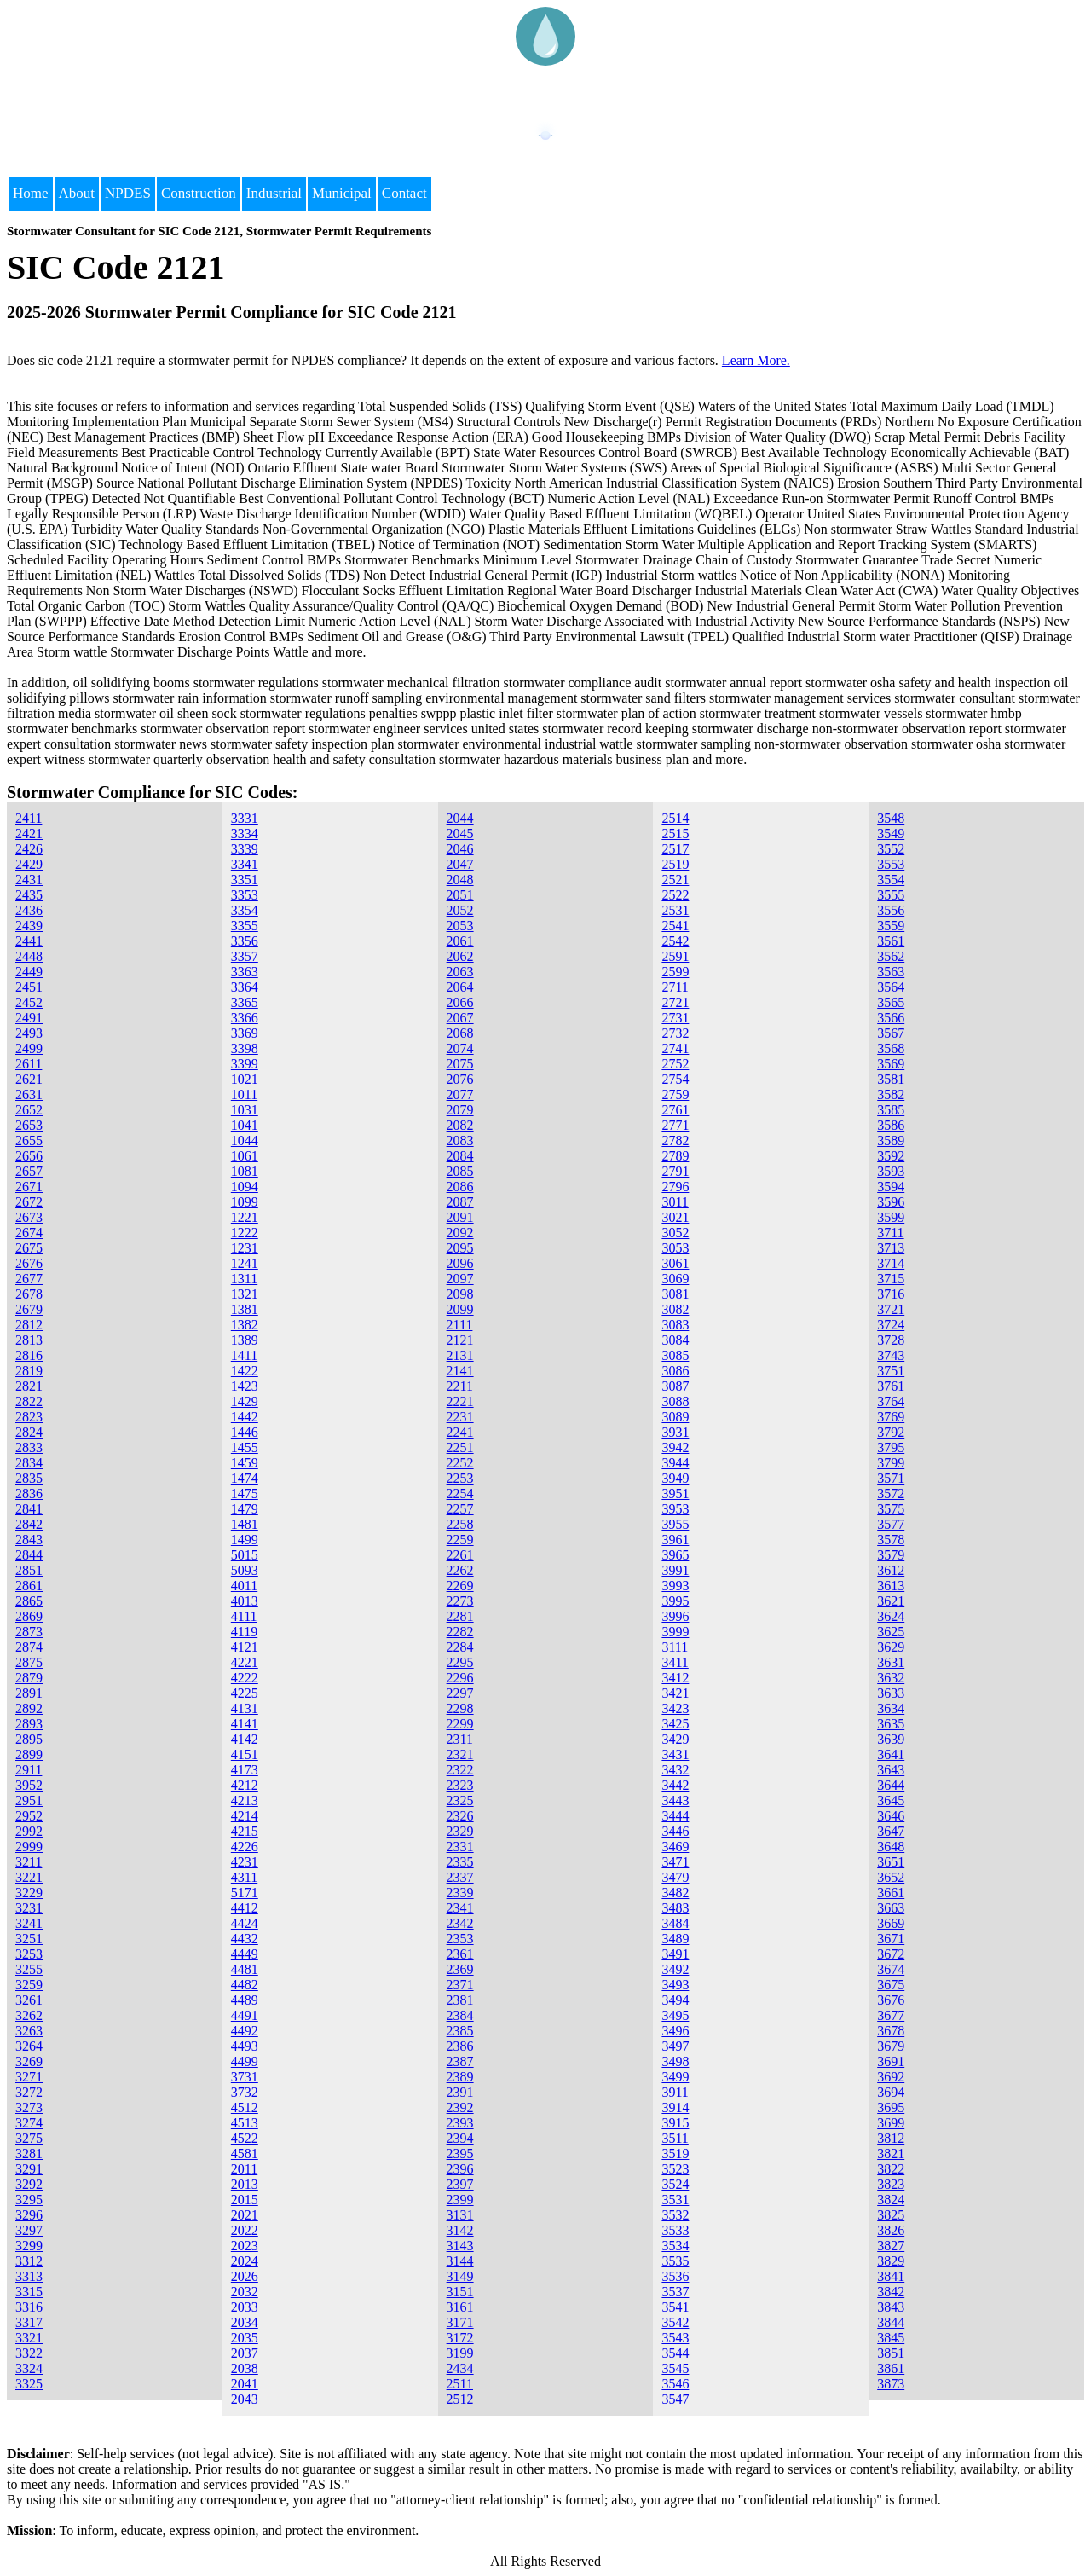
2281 (460, 1616)
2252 (460, 1463)
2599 (675, 971)
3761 (890, 1386)
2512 (460, 2399)
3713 (890, 1248)
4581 (244, 2153)
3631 (890, 1662)
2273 (460, 1601)
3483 (675, 1908)
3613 (890, 1585)
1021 (244, 1079)
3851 (890, 2353)
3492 (675, 1969)
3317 (29, 2322)
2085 (460, 1171)
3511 (674, 2138)
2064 (460, 987)
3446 (675, 1831)
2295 (460, 1662)
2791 (675, 1171)
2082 (460, 1125)
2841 (29, 1509)
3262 (29, 2015)
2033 (244, 2307)
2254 (460, 1493)
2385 (460, 2030)
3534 (675, 2245)
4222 (244, 1677)
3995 (675, 1601)
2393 (460, 2123)
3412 (675, 1677)
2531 (675, 910)
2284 (460, 1647)
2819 (29, 1370)
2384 (460, 2015)
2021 (244, 2215)
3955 (675, 1524)
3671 (890, 1938)
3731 (244, 2076)
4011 (244, 1585)
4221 (244, 1662)
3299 (29, 2245)
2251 (460, 1447)
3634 (890, 1708)
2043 (244, 2399)
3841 (890, 2276)
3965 (675, 1555)
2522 (675, 895)
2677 (29, 1278)
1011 (244, 1094)
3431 (675, 1754)
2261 (460, 1555)
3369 (244, 1033)
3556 (890, 910)
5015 (244, 1555)
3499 (675, 2076)
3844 (890, 2322)
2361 (460, 1954)
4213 (244, 1800)
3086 (675, 1370)
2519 (675, 864)
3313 (29, 2276)
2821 (29, 1386)
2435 (29, 895)
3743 (890, 1355)
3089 (675, 1417)
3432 (675, 1770)
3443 (675, 1800)
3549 (890, 833)
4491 (244, 2015)
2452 (29, 1002)
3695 (890, 2107)
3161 (460, 2307)
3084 (675, 1340)
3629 (890, 1647)
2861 (29, 1585)
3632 (890, 1677)
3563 (890, 971)
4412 (244, 1908)
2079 (460, 1110)
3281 (29, 2153)
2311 (460, 1739)
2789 (675, 1156)
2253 (460, 1478)
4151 (244, 1754)
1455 (244, 1447)
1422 (244, 1370)
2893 (29, 1723)
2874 (29, 1647)
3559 (890, 925)
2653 (29, 1125)
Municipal (342, 193)
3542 (675, 2322)
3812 (890, 2138)
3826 (890, 2230)
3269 (29, 2061)
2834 (29, 1463)
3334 (244, 833)
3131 (460, 2215)
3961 (675, 1539)
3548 (890, 818)
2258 (460, 1524)
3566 (890, 1017)
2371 (460, 1984)
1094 (244, 1186)
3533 (675, 2230)
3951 (675, 1493)
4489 (244, 2000)
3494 (675, 2000)
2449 (29, 971)
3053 (675, 1248)
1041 (244, 1125)
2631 (29, 1094)
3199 (460, 2353)
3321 (29, 2337)
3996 (675, 1616)
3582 (890, 1094)
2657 (29, 1171)
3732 (244, 2092)
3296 (29, 2215)
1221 (244, 1217)
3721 (890, 1309)
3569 (890, 1063)
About (77, 193)
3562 (890, 956)
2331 (460, 1846)
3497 (675, 2046)
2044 (460, 818)
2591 (675, 956)
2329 (460, 1831)
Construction (198, 193)
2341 (460, 1908)
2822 (29, 1401)
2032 (244, 2291)
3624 (890, 1616)
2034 (244, 2322)
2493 (29, 1033)
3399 (244, 1063)
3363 (244, 971)
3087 (675, 1386)
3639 (890, 1739)
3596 (890, 1202)
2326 (460, 1816)
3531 (675, 2199)
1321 (244, 1294)
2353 (460, 1938)
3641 (890, 1754)
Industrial (274, 193)
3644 (890, 1785)
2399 (460, 2199)
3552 (890, 849)
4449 (244, 1954)
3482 (675, 1892)
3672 (890, 1954)
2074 (460, 1048)
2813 (29, 1340)
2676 (29, 1263)
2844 (29, 1555)
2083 (460, 1140)
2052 (460, 910)
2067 (460, 1017)
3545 (675, 2368)
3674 (890, 1969)
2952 (29, 1816)
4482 (244, 1984)
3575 (890, 1509)
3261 (29, 2000)
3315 (29, 2291)
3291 (29, 2169)
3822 (890, 2169)
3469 (675, 1846)
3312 (29, 2261)
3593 (890, 1171)
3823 (890, 2184)
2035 (244, 2337)
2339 (460, 1892)
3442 (675, 1785)
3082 (675, 1309)
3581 (890, 1079)
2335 (460, 1862)
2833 (29, 1447)
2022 (244, 2230)
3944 (675, 1463)
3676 (890, 2000)
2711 (674, 987)
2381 (460, 2000)
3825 (890, 2215)
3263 (29, 2030)
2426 (29, 849)
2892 (29, 1708)
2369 (460, 1969)
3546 (675, 2383)
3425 (675, 1723)
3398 (244, 1048)
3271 (29, 2076)
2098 (460, 1294)
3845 (890, 2337)
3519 (675, 2153)
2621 (29, 1079)
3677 (890, 2015)
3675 (890, 1984)
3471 (675, 1862)
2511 (460, 2383)
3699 (890, 2123)
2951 (29, 1800)
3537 (675, 2291)
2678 (29, 1294)
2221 (460, 1401)
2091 (460, 1217)
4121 (244, 1647)
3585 (890, 1110)
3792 (890, 1432)
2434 (460, 2368)
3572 (890, 1493)
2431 (29, 879)
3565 (890, 1002)
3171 (460, 2322)
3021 (675, 1217)
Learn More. (756, 360)
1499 (244, 1539)
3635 (890, 1723)
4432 (244, 1938)
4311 (244, 1877)
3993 (675, 1585)
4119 (244, 1631)
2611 (28, 1063)
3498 (675, 2061)
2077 (460, 1094)
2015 (244, 2199)
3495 (675, 2015)
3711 (890, 1232)
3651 (890, 1862)
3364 (244, 987)
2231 (460, 1417)
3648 (890, 1846)
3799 (890, 1463)
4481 (244, 1969)
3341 (244, 864)
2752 (675, 1063)
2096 (460, 1263)
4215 (244, 1831)
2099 (460, 1309)
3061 (675, 1263)
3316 (29, 2307)
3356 (244, 941)
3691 (890, 2061)
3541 (675, 2307)
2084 (460, 1156)
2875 (29, 1662)
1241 (244, 1263)
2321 (460, 1754)
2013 (244, 2184)
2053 (460, 925)
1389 (244, 1340)
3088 (675, 1401)
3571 (890, 1478)
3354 (244, 910)
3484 (675, 1923)
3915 (675, 2123)
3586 (890, 1125)
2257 (460, 1509)
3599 (890, 1217)
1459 (244, 1463)
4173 (244, 1770)
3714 (890, 1263)
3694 (890, 2092)
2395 (460, 2153)
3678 (890, 2030)
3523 (675, 2169)
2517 (675, 849)
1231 (244, 1248)
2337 (460, 1877)
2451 (29, 987)
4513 (244, 2123)
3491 (675, 1954)
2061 (460, 941)
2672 (29, 1202)
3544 (675, 2353)
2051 (460, 895)
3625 (890, 1631)
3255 (29, 1969)
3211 (28, 1862)
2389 (460, 2076)
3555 (890, 895)
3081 (675, 1294)
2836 (29, 1493)
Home (31, 193)
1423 (244, 1386)
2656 (29, 1156)
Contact (404, 193)
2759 (675, 1094)
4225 (244, 1693)
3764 (890, 1401)
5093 (244, 1570)
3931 (675, 1432)
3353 (244, 895)
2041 (244, 2383)
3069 (675, 1278)
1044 (244, 1140)
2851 (29, 1570)
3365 (244, 1002)
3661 (890, 1892)
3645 (890, 1800)
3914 (675, 2107)
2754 (675, 1079)
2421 (29, 833)
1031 (244, 1110)
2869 (29, 1616)
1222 (244, 1232)
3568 (890, 1048)
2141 (460, 1370)
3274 (29, 2123)
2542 (675, 941)
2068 (460, 1033)
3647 (890, 1831)
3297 (29, 2230)
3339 (244, 849)
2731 (675, 1017)
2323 (460, 1785)
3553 (890, 864)
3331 (244, 818)
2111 (460, 1324)
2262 (460, 1570)
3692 (890, 2076)
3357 (244, 956)
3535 (675, 2261)
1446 (244, 1432)
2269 (460, 1585)
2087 (460, 1202)
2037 (244, 2353)
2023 (244, 2245)
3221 (29, 1877)
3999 (675, 1631)
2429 (29, 864)
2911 (28, 1770)
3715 (890, 1278)
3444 (675, 1816)
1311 (244, 1278)
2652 (29, 1110)
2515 (675, 833)
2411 (28, 818)
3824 (890, 2199)
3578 (890, 1539)
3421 (675, 1693)
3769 (890, 1417)
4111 (244, 1616)
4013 (244, 1601)
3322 (29, 2353)
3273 (29, 2107)
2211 (460, 1386)
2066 (460, 1002)
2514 (675, 818)
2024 (244, 2261)
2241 (460, 1432)
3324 (29, 2368)
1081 (244, 1171)
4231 (244, 1862)
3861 (890, 2368)
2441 (29, 941)
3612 (890, 1570)
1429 (244, 1401)
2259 (460, 1539)
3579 (890, 1555)
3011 (674, 1202)
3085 (675, 1355)
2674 (29, 1232)
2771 (675, 1125)
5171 (244, 1892)
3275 (29, 2138)
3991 (675, 1570)
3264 (29, 2046)
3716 (890, 1294)
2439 (29, 925)
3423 (675, 1708)
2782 (675, 1140)
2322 (460, 1770)
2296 (460, 1677)
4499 (244, 2061)
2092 (460, 1232)
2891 (29, 1693)
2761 (675, 1110)
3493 (675, 1984)
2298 (460, 1708)
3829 (890, 2261)
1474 (244, 1478)
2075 (460, 1063)
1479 (244, 1509)
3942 (675, 1447)
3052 (675, 1232)
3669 (890, 1923)
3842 (890, 2291)
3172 (460, 2337)
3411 (674, 1662)
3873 (890, 2383)
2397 (460, 2184)
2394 (460, 2138)
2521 (675, 879)
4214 (244, 1816)
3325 (29, 2383)
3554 (890, 879)
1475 (244, 1493)
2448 (29, 956)
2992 (29, 1831)
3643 (890, 1770)
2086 (460, 1186)
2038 (244, 2368)
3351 (244, 879)
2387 (460, 2061)
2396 (460, 2169)
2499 (29, 1048)
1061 (244, 1156)
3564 (890, 987)
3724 (890, 1324)
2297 (460, 1693)
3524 (675, 2184)
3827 (890, 2245)
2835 (29, 1478)
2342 (460, 1923)
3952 (29, 1785)
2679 (29, 1309)
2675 (29, 1248)
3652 (890, 1877)
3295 (29, 2199)
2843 (29, 1539)
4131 (244, 1708)
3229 (29, 1892)
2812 (29, 1324)
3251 (29, 1938)
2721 (675, 1002)
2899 (29, 1754)
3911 (674, 2092)
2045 (460, 833)
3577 (890, 1524)
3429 (675, 1739)
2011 (244, 2169)
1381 (244, 1309)
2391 (460, 2092)
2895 (29, 1739)
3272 (29, 2092)
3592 (890, 1156)
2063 (460, 971)
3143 (460, 2245)
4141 (244, 1723)
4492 (244, 2030)
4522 (244, 2138)
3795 (890, 1447)
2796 (675, 1186)
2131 (460, 1355)
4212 (244, 1785)
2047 (460, 864)
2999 (29, 1846)
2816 (29, 1355)
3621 (890, 1601)
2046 (460, 849)
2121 (460, 1340)
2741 (675, 1048)
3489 (675, 1938)
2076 (460, 1079)
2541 (675, 925)
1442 (244, 1417)
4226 (244, 1846)
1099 (244, 1202)
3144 (460, 2261)
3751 (890, 1370)
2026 (244, 2276)
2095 (460, 1248)
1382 (244, 1324)
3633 (890, 1693)
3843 (890, 2307)
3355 (244, 925)
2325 (460, 1800)
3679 (890, 2046)
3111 (674, 1647)
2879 (29, 1677)
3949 (675, 1478)
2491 (29, 1017)
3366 (244, 1017)
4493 (244, 2046)
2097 (460, 1278)
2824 (29, 1432)
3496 (675, 2030)
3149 (460, 2276)
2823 (29, 1417)
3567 (890, 1033)
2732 (675, 1033)
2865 (29, 1601)
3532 (675, 2215)
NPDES (128, 193)
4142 (244, 1739)
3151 (460, 2291)
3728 (890, 1340)
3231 (29, 1908)
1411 (244, 1355)
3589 (890, 1140)
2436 (29, 910)
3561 (890, 941)
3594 (890, 1186)
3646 (890, 1816)
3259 (29, 1984)
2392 (460, 2107)
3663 (890, 1908)
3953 (675, 1509)
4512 (244, 2107)
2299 (460, 1723)
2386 (460, 2046)
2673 (29, 1217)
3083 (675, 1324)
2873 (29, 1631)
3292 (29, 2184)
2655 (29, 1140)
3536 (675, 2276)
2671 (29, 1186)
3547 (675, 2399)
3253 (29, 1954)
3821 (890, 2153)
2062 (460, 956)
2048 (460, 879)
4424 (244, 1923)
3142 (460, 2230)
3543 (675, 2337)
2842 (29, 1524)
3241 (29, 1923)
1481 (244, 1524)
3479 (675, 1877)
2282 (460, 1631)
